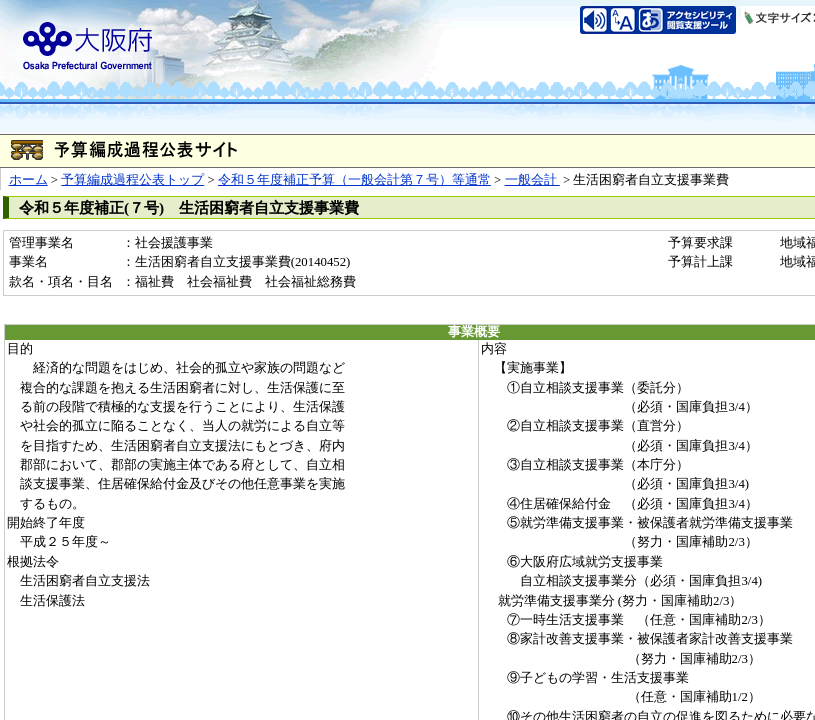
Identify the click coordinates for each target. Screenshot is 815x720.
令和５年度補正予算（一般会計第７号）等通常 (354, 180)
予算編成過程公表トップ (132, 180)
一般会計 (532, 180)
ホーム (28, 180)
